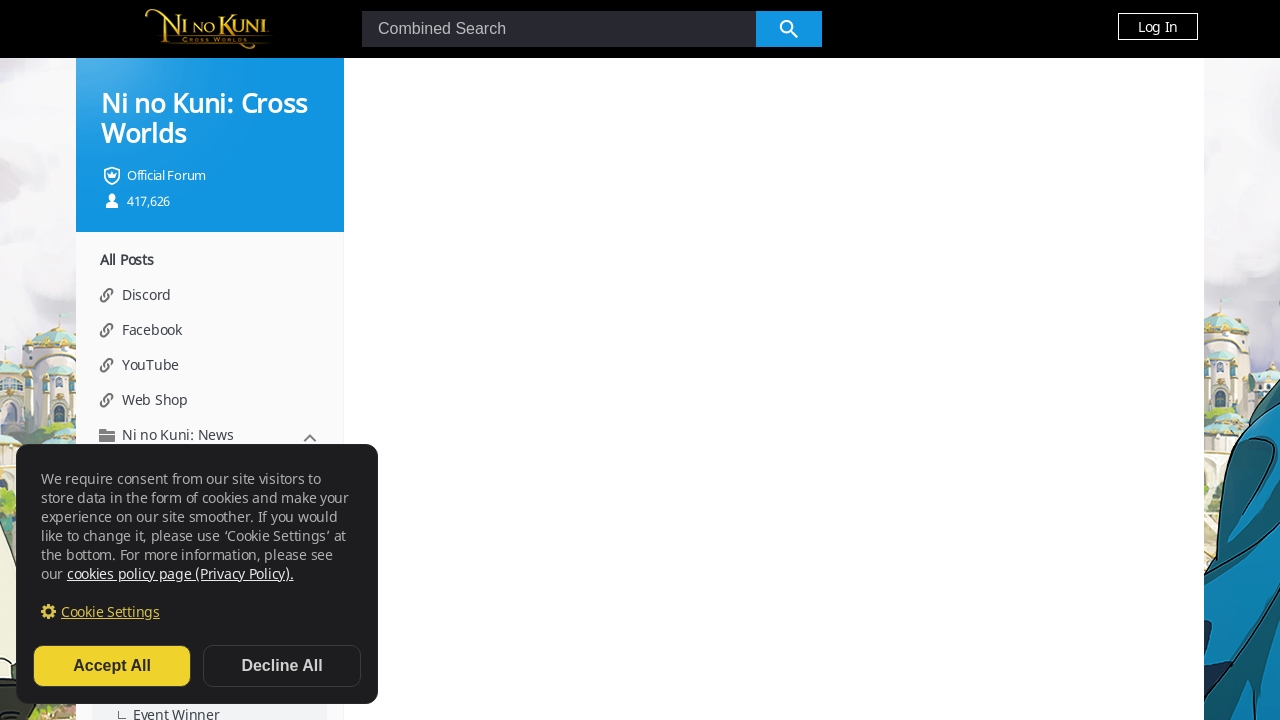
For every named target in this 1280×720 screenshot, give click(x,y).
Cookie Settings (110, 611)
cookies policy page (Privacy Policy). (180, 573)
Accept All (112, 665)
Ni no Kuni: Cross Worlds (203, 118)
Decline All (281, 665)
